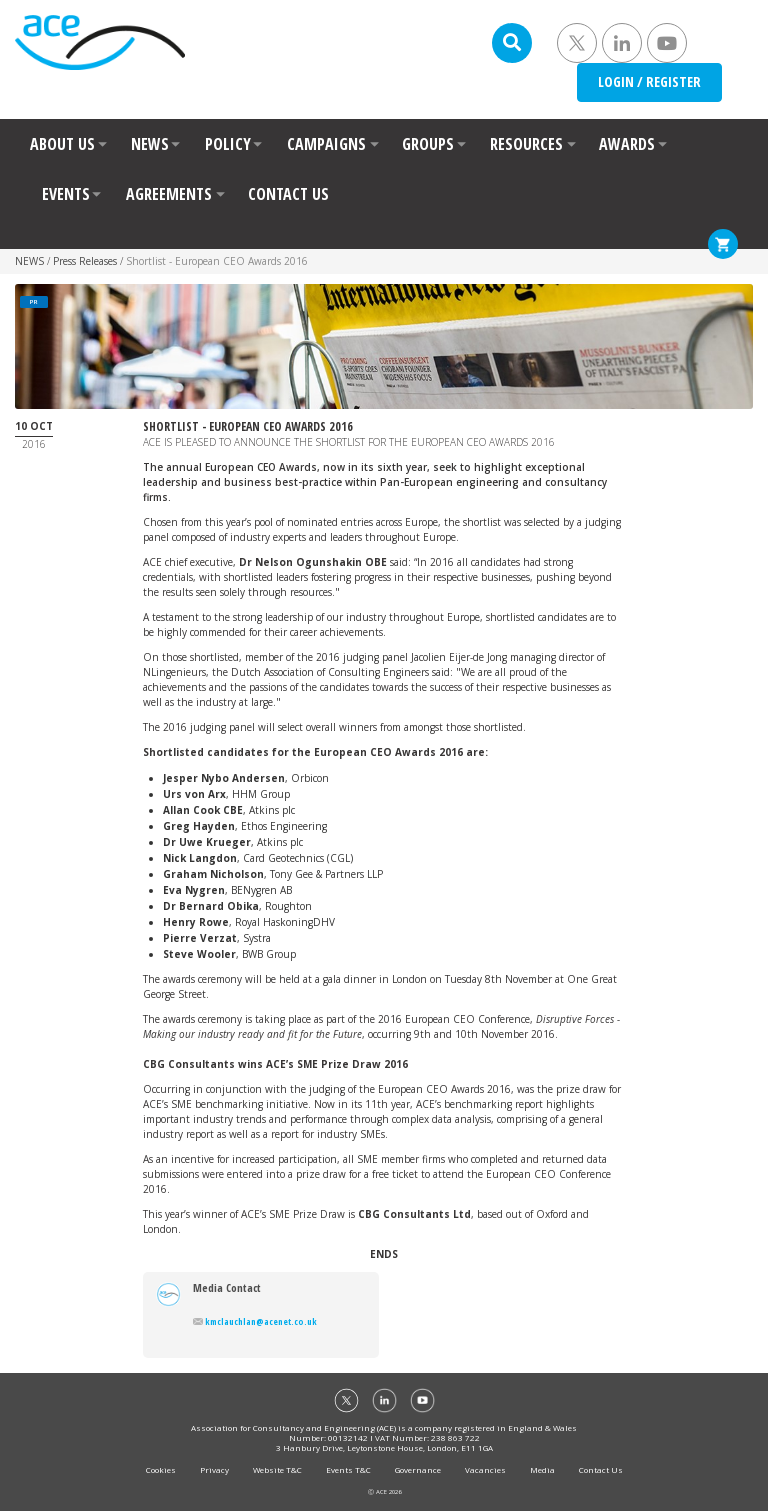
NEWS (150, 144)
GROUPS (428, 144)
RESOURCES (526, 144)
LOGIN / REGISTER (649, 81)
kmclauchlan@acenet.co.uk (255, 1321)
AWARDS (627, 144)
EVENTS (66, 194)
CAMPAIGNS (326, 144)
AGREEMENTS (169, 194)
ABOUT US (62, 144)
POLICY (228, 144)
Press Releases (85, 261)
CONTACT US (288, 194)
